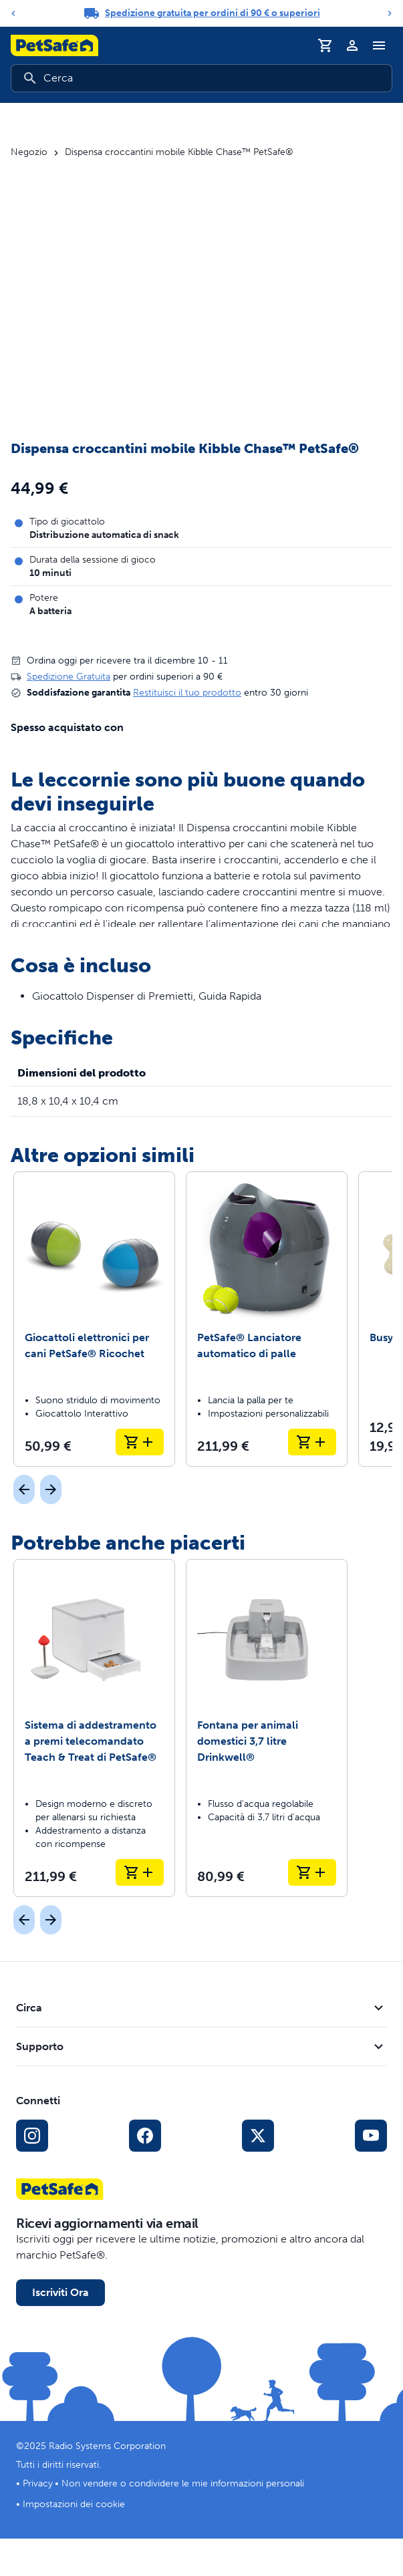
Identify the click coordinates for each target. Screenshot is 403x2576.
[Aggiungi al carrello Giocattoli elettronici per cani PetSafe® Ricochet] (140, 1442)
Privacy (38, 2483)
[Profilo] (352, 45)
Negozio (29, 152)
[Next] (389, 13)
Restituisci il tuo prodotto (187, 692)
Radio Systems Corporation (107, 2446)
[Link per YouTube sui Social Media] (371, 2136)
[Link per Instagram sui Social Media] (32, 2136)
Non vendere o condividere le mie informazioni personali (182, 2483)
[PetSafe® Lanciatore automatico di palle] (267, 1319)
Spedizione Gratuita (68, 676)
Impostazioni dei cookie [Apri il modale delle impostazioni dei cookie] (74, 2504)
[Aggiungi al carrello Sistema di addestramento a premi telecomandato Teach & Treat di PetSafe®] (140, 1872)
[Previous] (13, 13)
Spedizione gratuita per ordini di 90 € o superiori (212, 13)
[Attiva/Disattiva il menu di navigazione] (379, 45)
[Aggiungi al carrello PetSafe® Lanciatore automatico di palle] (312, 1442)
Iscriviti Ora (60, 2292)
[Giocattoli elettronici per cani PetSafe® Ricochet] (94, 1319)
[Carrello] (325, 45)
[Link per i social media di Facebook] (145, 2136)
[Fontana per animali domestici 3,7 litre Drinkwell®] (267, 1728)
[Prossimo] (50, 1489)
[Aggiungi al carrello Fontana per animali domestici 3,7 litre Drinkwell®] (312, 1872)
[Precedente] (24, 1489)
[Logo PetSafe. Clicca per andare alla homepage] (54, 45)
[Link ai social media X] (258, 2136)
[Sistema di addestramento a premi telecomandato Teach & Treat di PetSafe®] (94, 1728)
